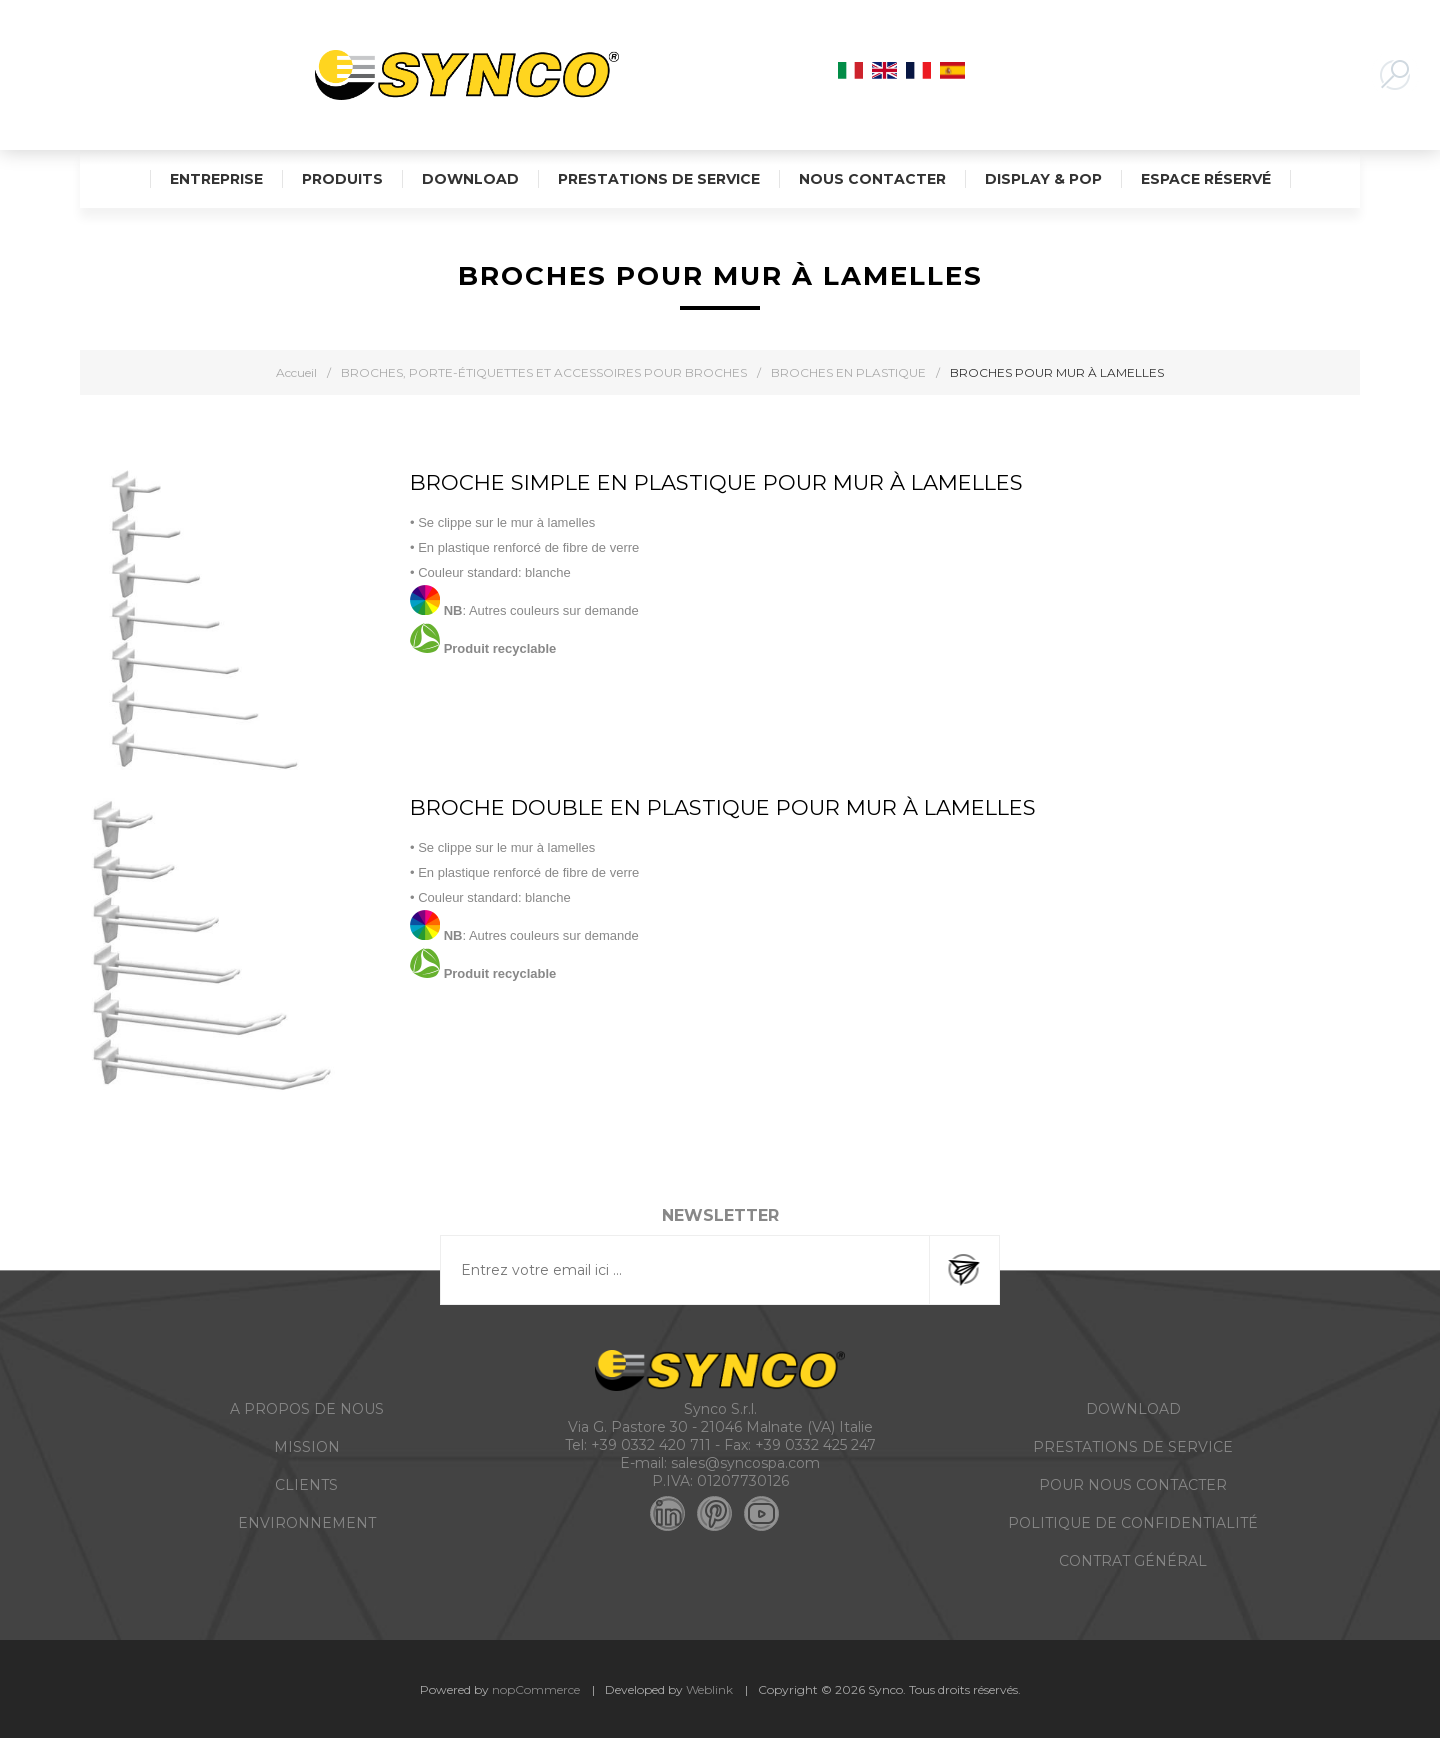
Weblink (709, 1689)
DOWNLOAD (1133, 1409)
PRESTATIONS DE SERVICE (1133, 1447)
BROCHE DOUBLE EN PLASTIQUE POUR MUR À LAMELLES (723, 807)
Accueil (296, 372)
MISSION (307, 1447)
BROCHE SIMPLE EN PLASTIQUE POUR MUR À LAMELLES (716, 482)
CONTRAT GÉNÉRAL (1133, 1561)
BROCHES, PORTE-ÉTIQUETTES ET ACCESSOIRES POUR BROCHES (544, 372)
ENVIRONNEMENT (307, 1523)
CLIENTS (306, 1485)
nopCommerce (536, 1689)
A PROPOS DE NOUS (307, 1409)
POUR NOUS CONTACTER (1133, 1485)
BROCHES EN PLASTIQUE (848, 372)
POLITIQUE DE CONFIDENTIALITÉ (1133, 1523)
